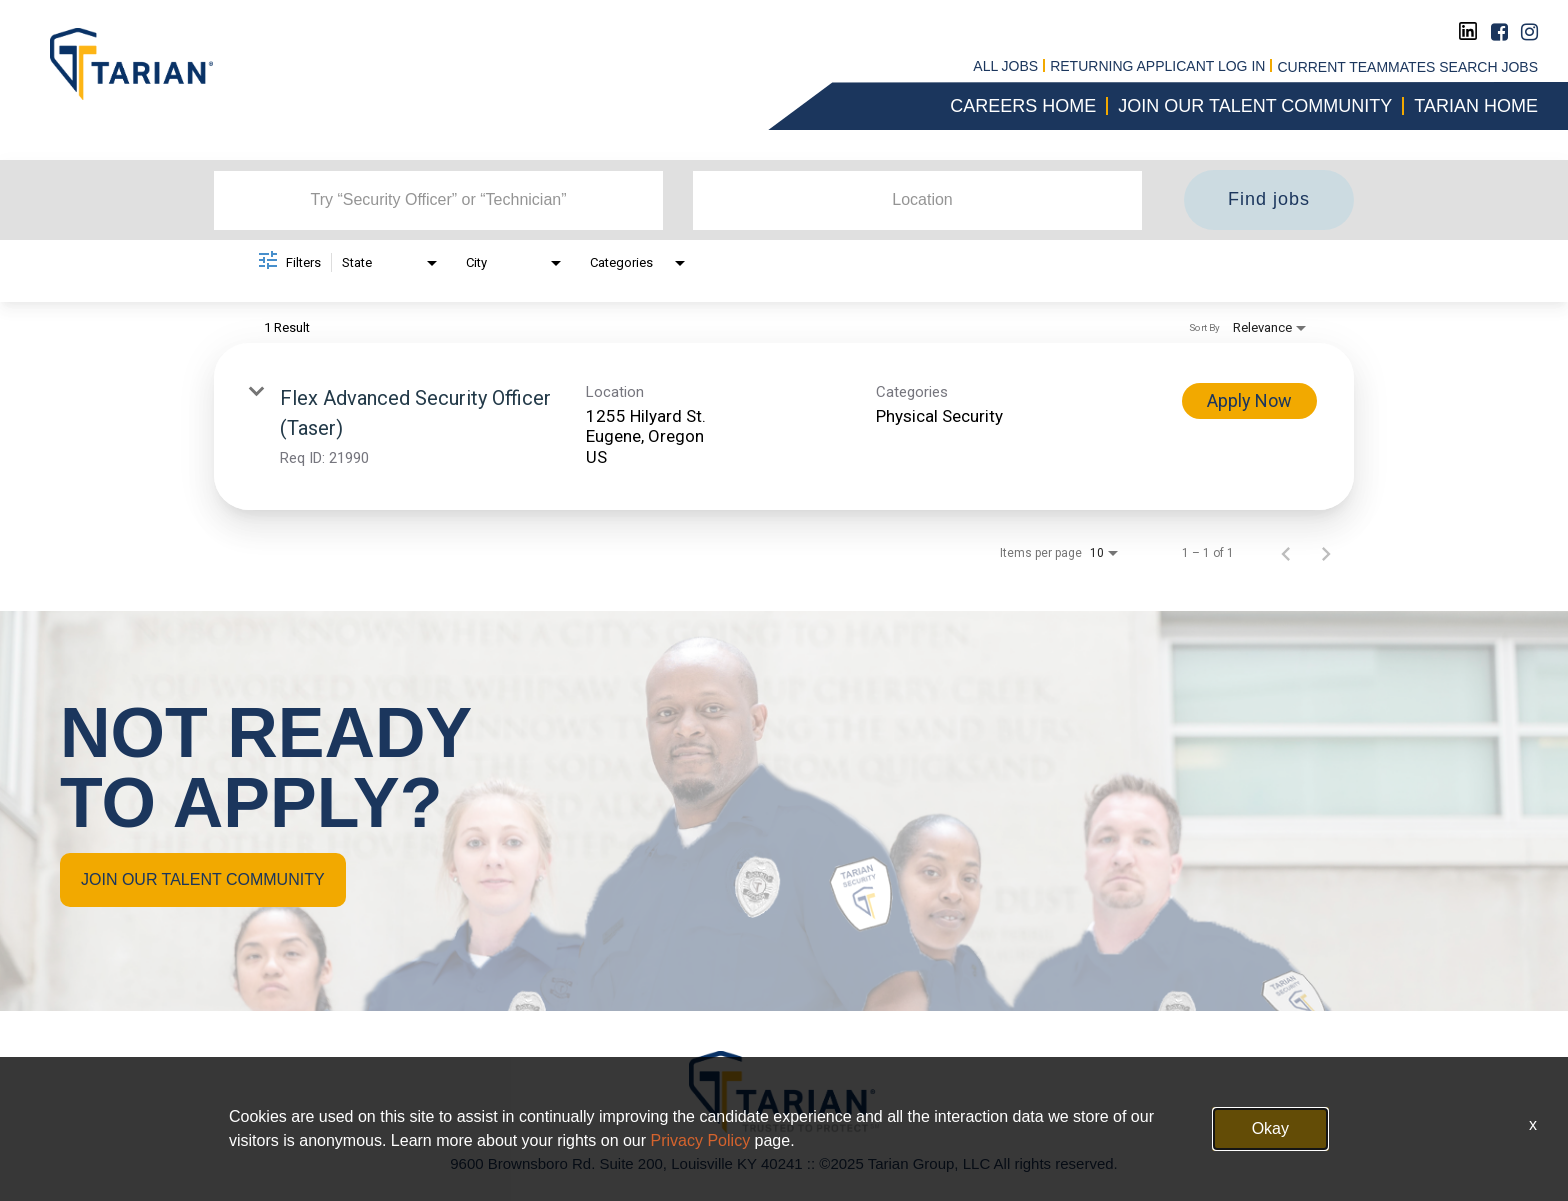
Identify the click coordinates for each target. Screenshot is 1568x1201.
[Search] (1269, 200)
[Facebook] (1499, 32)
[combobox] (438, 200)
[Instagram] (1529, 32)
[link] (784, 426)
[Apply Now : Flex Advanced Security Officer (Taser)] (1249, 401)
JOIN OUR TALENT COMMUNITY (203, 879)
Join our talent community (1255, 106)
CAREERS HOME (1023, 106)
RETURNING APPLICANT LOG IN (1157, 67)
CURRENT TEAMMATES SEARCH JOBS (1407, 67)
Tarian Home (1476, 106)
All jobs (1005, 67)
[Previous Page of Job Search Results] (1286, 553)
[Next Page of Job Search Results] (1326, 553)
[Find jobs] (1269, 200)
